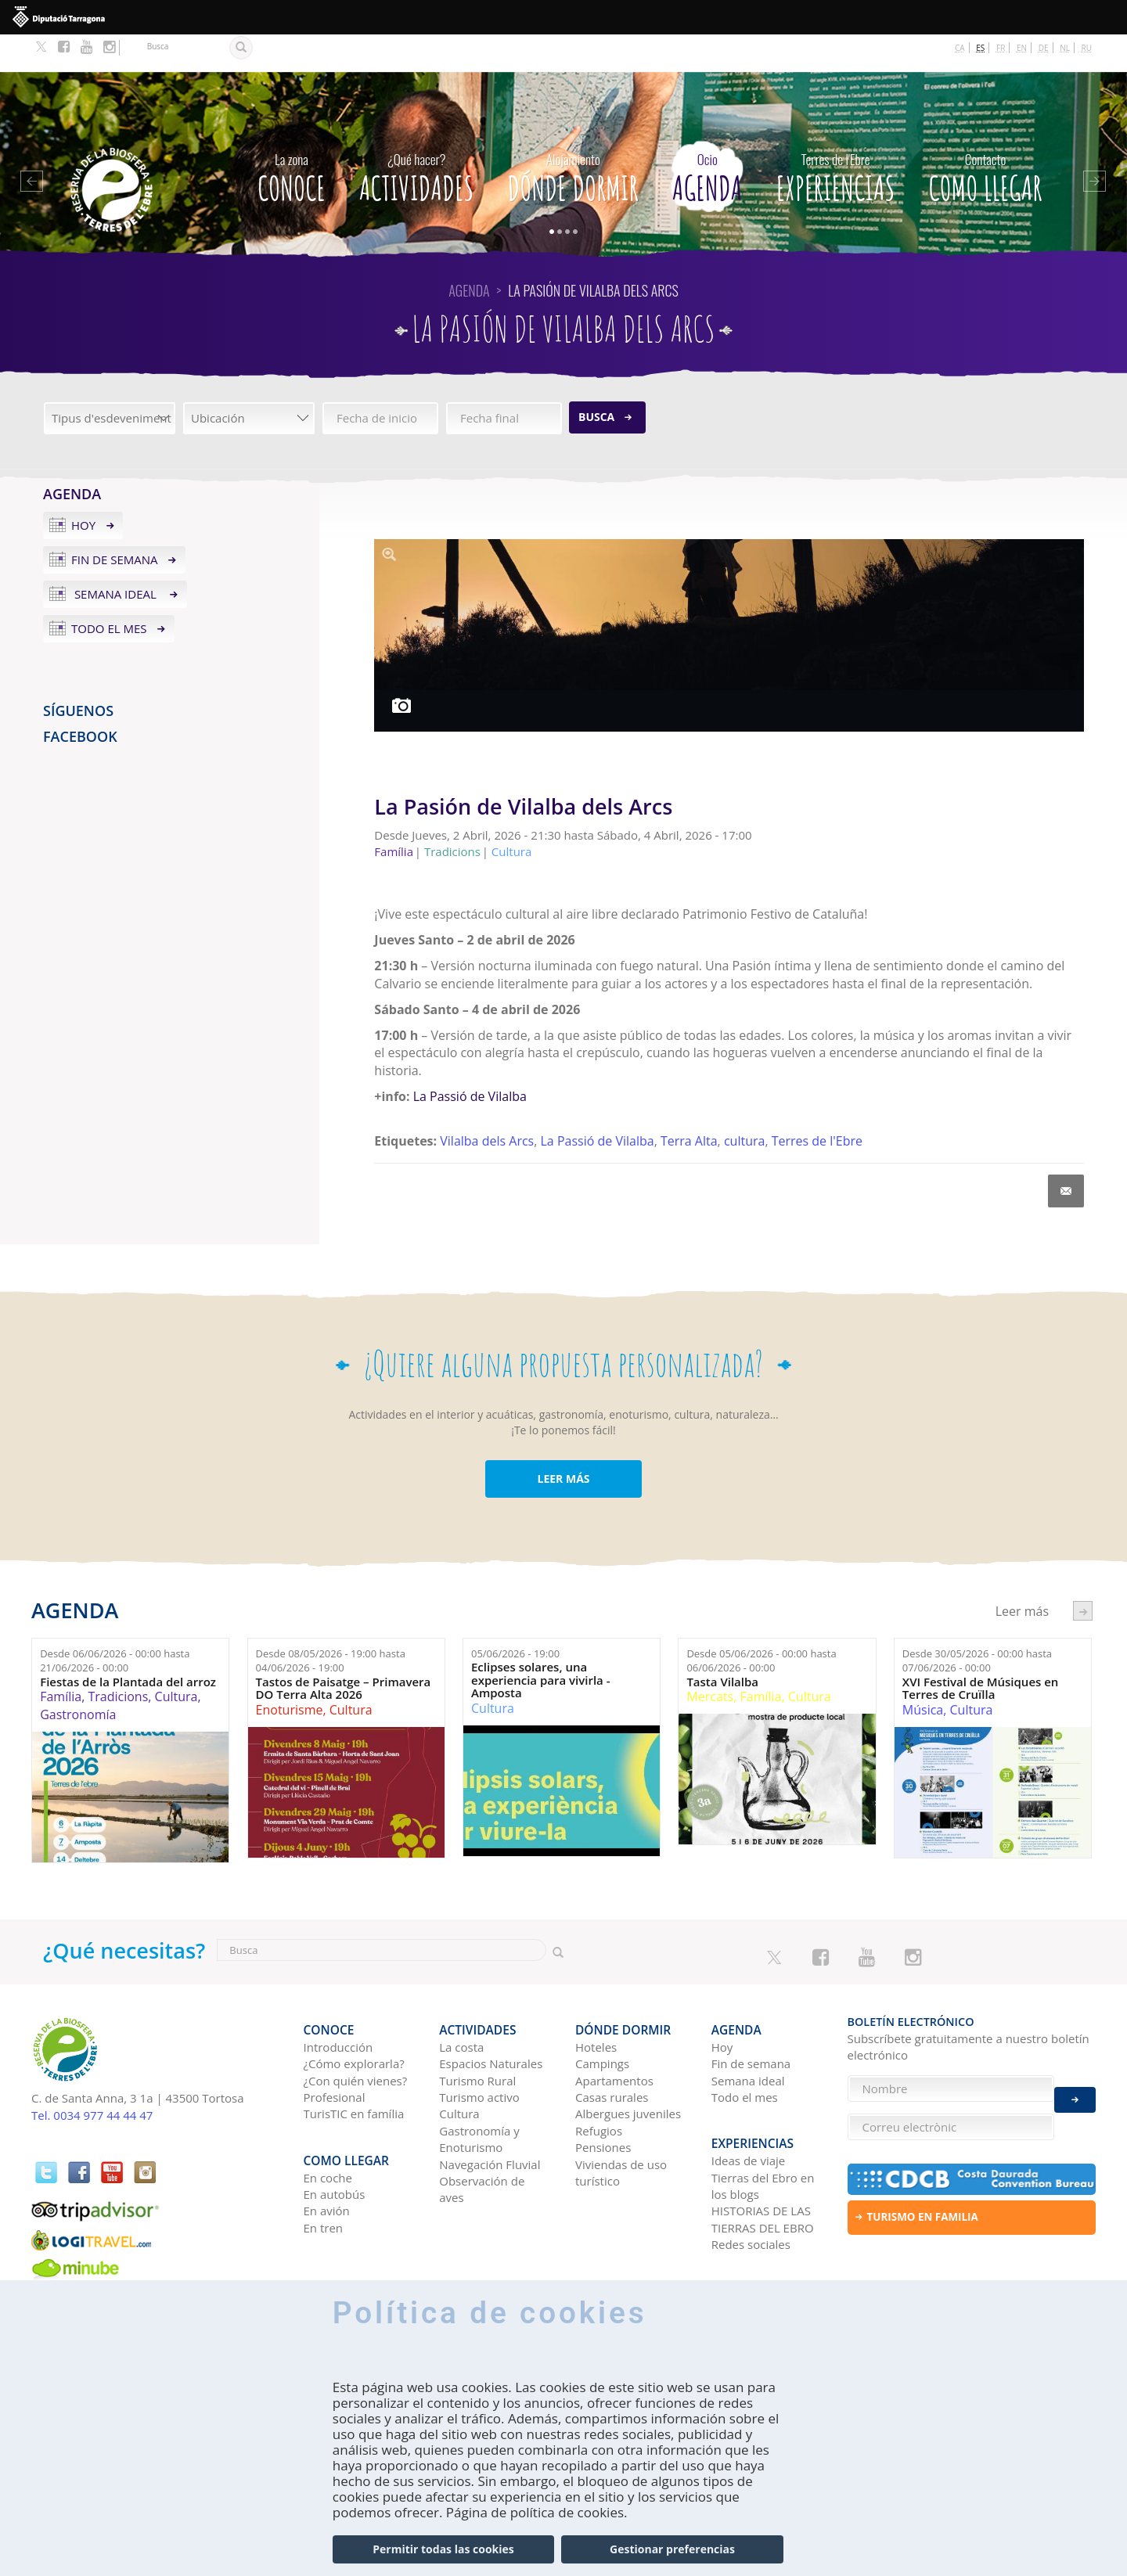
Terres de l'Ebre (817, 1103)
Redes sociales (750, 2189)
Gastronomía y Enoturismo (479, 2093)
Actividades (416, 136)
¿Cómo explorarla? (354, 2017)
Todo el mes (109, 591)
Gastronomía (78, 1677)
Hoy (83, 488)
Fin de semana (114, 522)
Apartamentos (614, 2034)
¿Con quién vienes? (356, 2034)
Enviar (1075, 2089)
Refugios (598, 2084)
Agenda (707, 136)
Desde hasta (114, 1623)
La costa (461, 2001)
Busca (596, 379)
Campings (602, 2017)
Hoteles (596, 2001)
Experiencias (835, 136)
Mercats (709, 1659)
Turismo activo (479, 2051)
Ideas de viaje (748, 2106)
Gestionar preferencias (672, 2549)
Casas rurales (611, 2051)
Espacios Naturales (490, 2017)
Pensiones (603, 2101)
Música (922, 1672)
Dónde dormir (573, 136)
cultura (744, 1103)
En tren (324, 2173)
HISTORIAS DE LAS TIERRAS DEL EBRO (762, 2164)
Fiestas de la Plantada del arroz (128, 1644)
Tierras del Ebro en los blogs (763, 2130)
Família (60, 1659)
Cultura (176, 1659)
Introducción (338, 2001)
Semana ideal (115, 556)
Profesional (334, 2051)
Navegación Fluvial (489, 2118)
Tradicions (118, 1659)
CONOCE (291, 136)
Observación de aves (481, 2143)
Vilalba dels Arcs (487, 1103)
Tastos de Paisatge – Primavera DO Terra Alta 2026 (343, 1651)
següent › (1083, 1573)
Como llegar (985, 136)
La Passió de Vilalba (468, 1058)
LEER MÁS (563, 1441)
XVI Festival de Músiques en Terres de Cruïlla (980, 1651)
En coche (328, 2122)
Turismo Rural (477, 2034)
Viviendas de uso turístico (621, 2126)
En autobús (334, 2139)
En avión (327, 2156)
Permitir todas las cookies (443, 2549)
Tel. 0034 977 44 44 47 (92, 2077)
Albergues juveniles (628, 2067)
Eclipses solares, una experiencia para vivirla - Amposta (540, 1642)
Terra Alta (689, 1103)
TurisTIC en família (354, 2067)
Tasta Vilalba (722, 1644)
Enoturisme (289, 1672)
